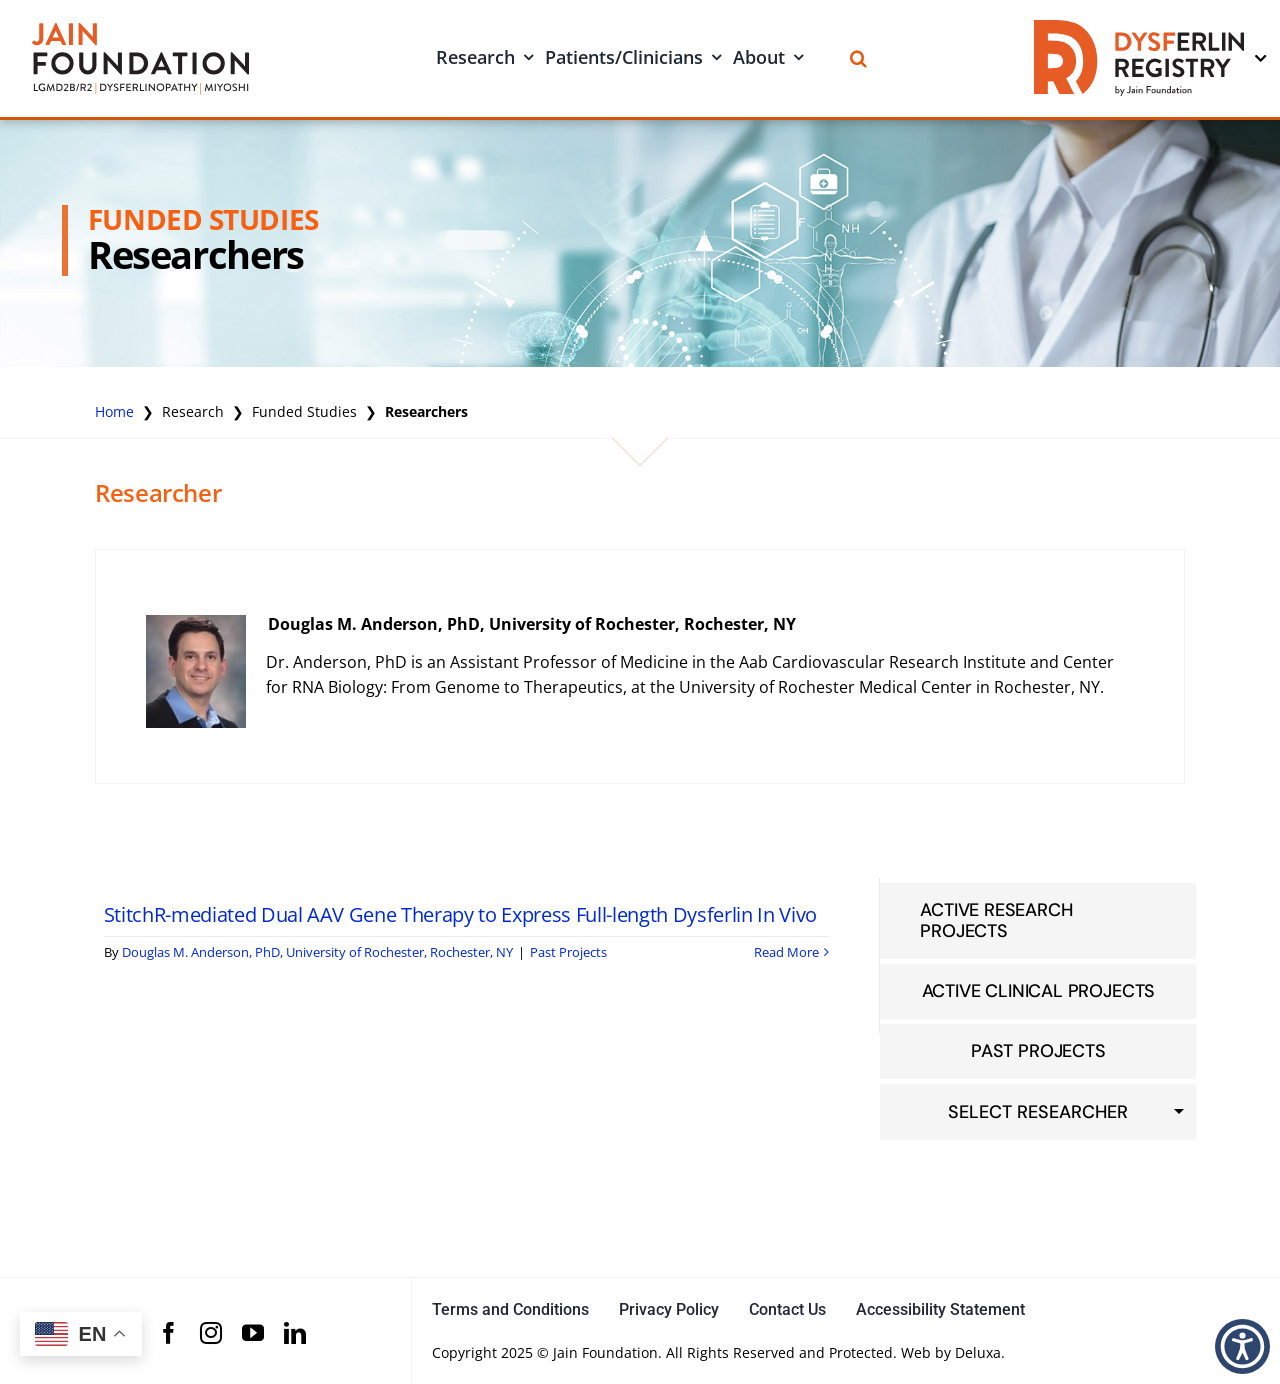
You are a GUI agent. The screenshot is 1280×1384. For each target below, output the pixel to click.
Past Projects (568, 952)
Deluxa (978, 1352)
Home (114, 411)
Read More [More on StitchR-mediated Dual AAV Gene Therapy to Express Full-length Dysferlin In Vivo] (786, 952)
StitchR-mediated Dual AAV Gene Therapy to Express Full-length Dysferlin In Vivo (460, 914)
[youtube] (253, 1333)
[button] (1242, 1346)
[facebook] (169, 1333)
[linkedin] (295, 1333)
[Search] (858, 58)
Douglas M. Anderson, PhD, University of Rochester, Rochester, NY (532, 624)
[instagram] (211, 1333)
